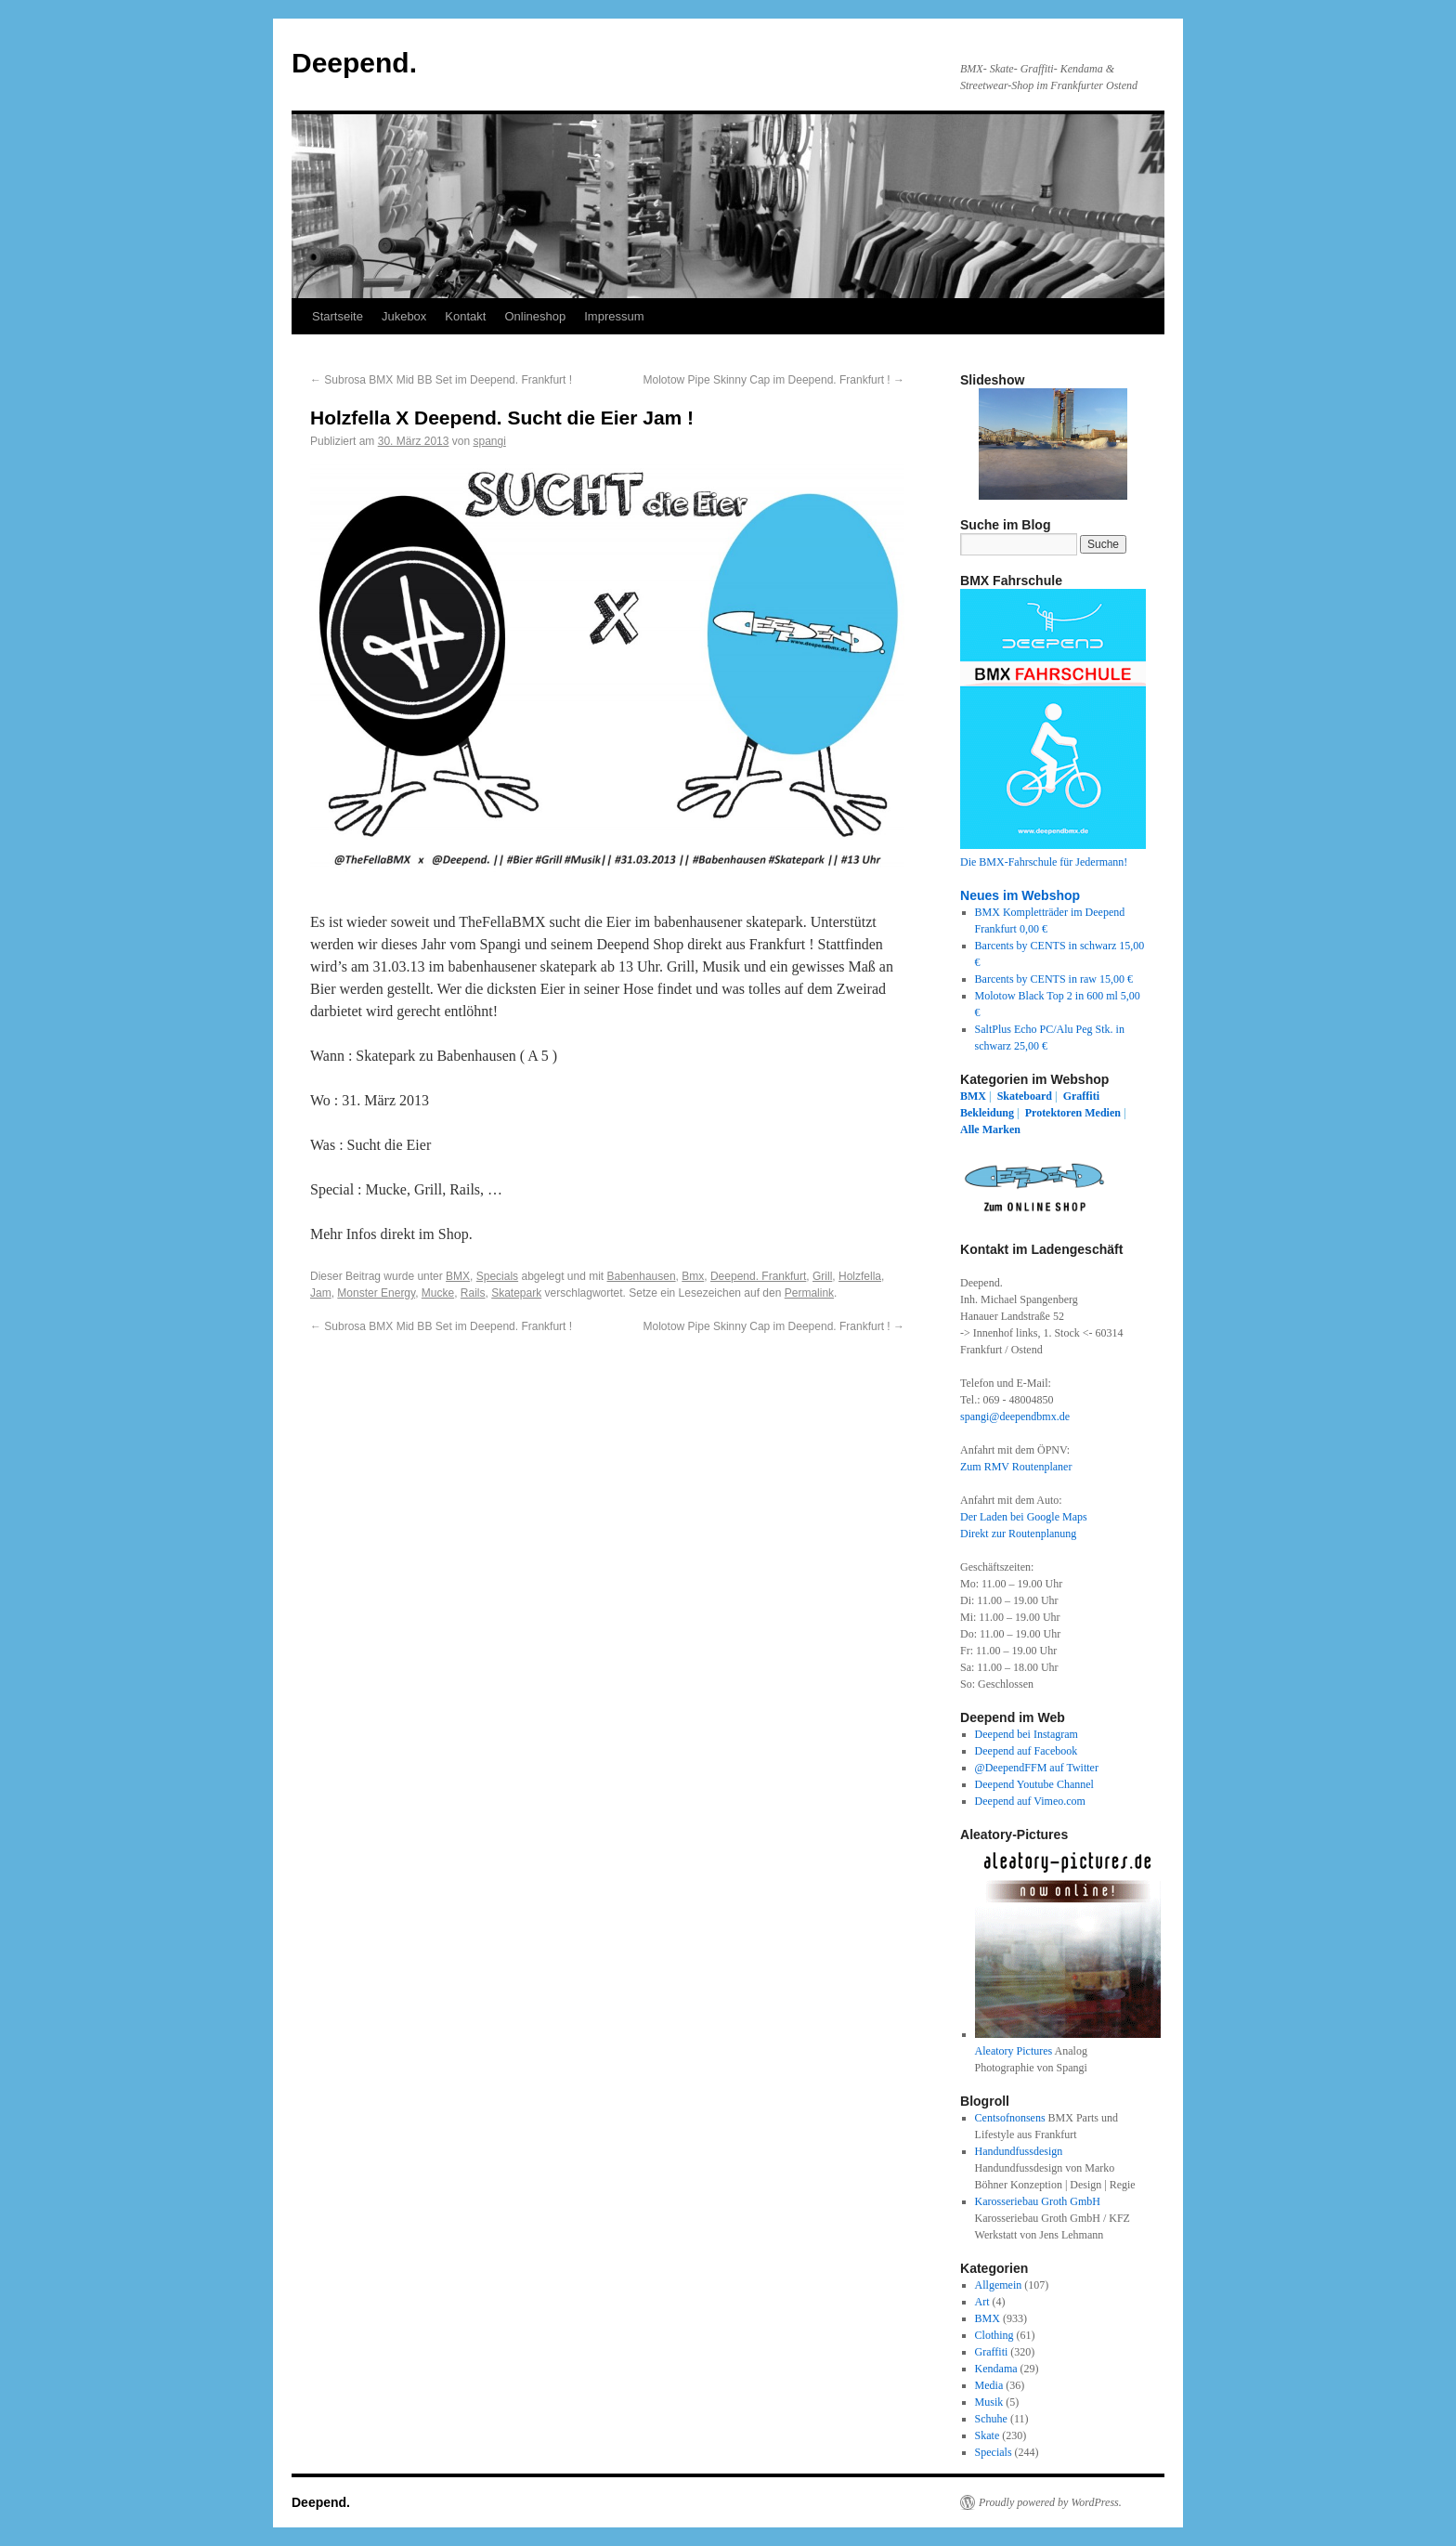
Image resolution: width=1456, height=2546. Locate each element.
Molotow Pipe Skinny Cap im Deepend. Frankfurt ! (774, 379)
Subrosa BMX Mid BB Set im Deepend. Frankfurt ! (441, 379)
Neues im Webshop (1020, 895)
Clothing (994, 2335)
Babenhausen (641, 1276)
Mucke (438, 1292)
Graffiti (1081, 1096)
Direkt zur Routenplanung (1018, 1533)
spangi (489, 441)
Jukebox (404, 316)
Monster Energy (376, 1292)
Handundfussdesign (1019, 2151)
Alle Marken (990, 1129)
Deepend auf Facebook (1026, 1750)
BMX (458, 1276)
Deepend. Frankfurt (758, 1276)
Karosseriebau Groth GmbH (1037, 2201)
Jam (321, 1292)
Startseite (337, 316)
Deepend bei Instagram (1026, 1734)
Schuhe (991, 2418)
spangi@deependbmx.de (1015, 1416)
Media (989, 2385)
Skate (987, 2435)
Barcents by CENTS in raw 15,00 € (1054, 979)
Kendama (996, 2368)
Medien (1103, 1112)
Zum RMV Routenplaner (1016, 1466)
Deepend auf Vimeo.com (1030, 1801)
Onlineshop (535, 316)
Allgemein (998, 2284)
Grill (822, 1276)
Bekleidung (987, 1112)
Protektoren (1054, 1112)
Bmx (693, 1276)
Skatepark (516, 1292)
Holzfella (859, 1276)
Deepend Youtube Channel (1034, 1784)
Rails (473, 1292)
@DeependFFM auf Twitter (1036, 1767)
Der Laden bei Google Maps (1023, 1516)
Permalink (809, 1292)
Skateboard (1024, 1096)
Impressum (614, 316)
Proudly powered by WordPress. (1050, 2502)
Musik (989, 2402)
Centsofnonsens (1010, 2117)
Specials (497, 1276)
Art (982, 2301)
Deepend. (354, 62)
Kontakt (465, 316)
